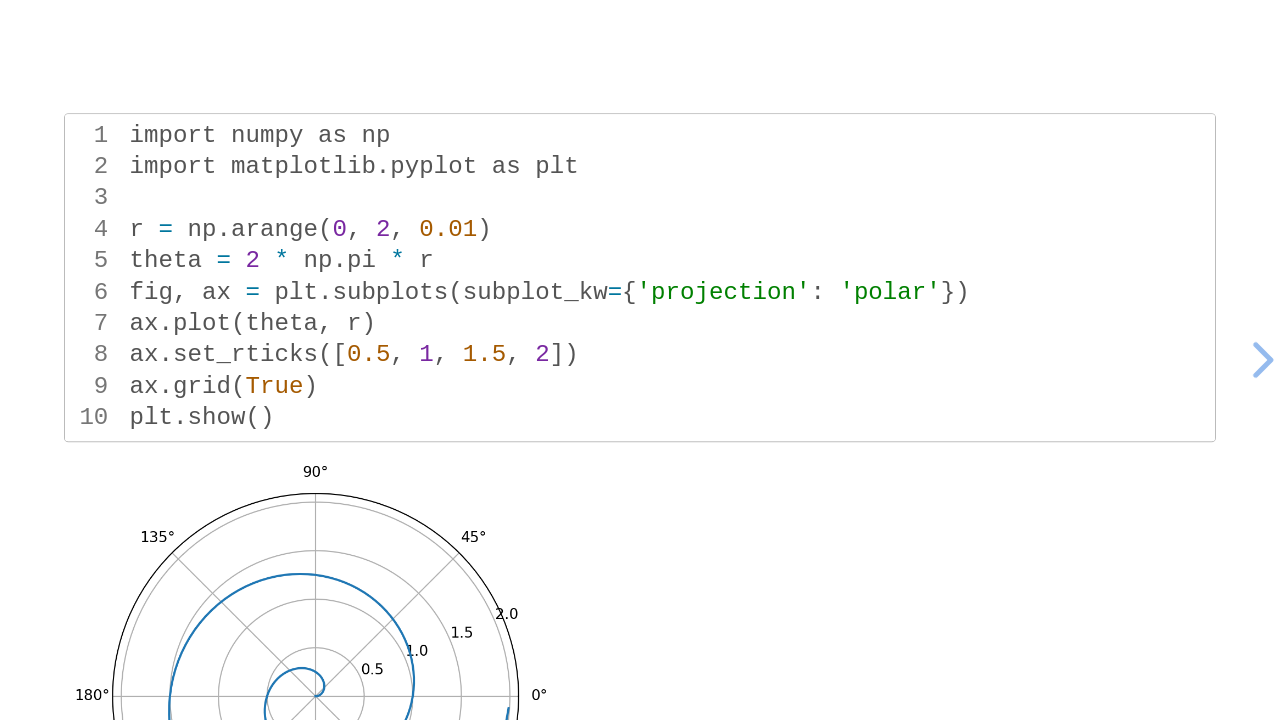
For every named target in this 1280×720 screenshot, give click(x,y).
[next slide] (1260, 360)
